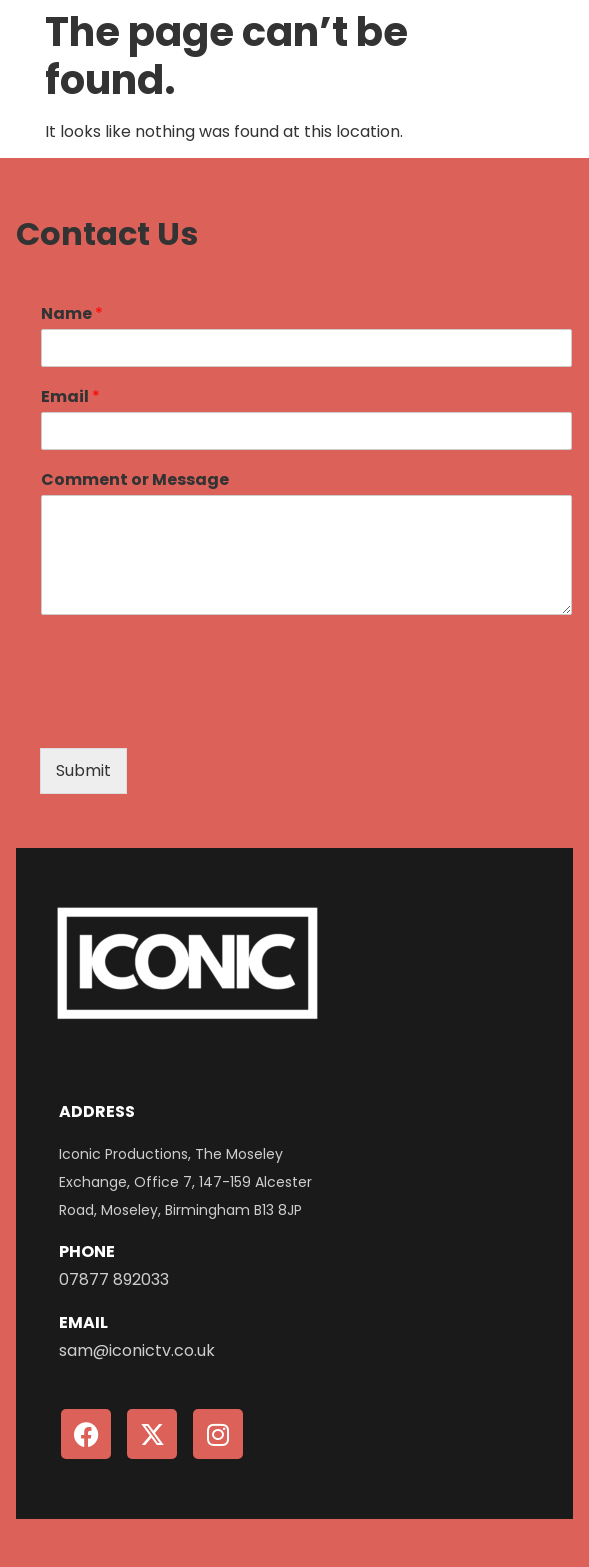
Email (70, 397)
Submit (83, 770)
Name (72, 314)
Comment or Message (135, 480)
